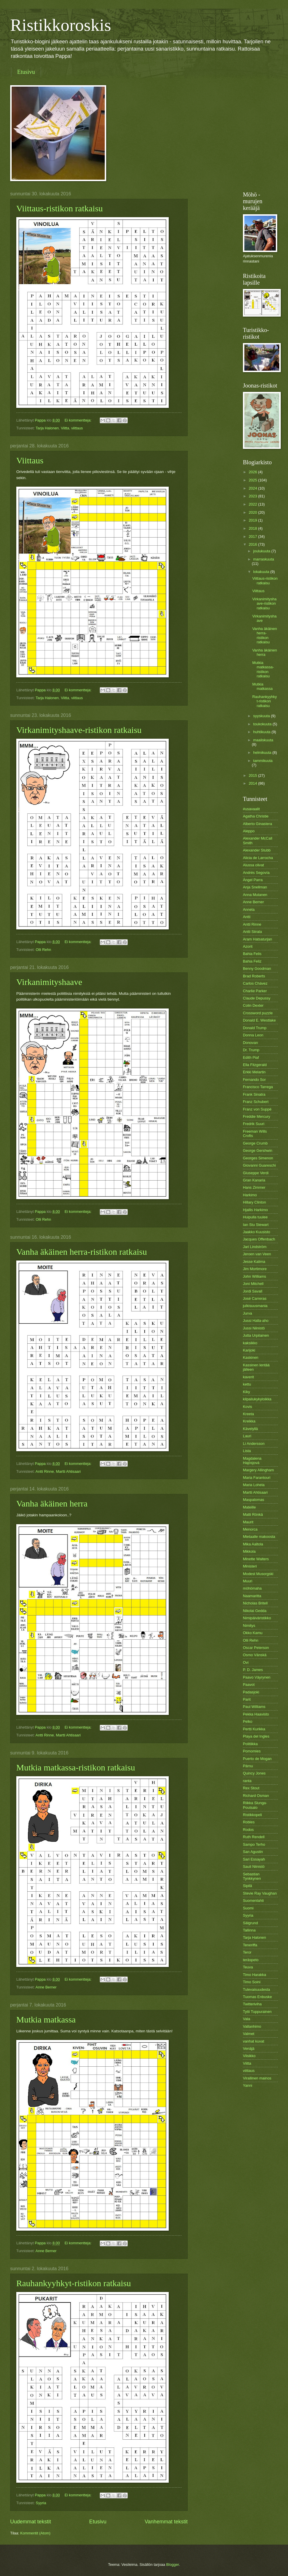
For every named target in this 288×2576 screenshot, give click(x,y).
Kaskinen (250, 1357)
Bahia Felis (252, 954)
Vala (246, 2019)
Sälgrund (250, 1923)
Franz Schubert (256, 1101)
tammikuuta (263, 760)
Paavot (249, 1684)
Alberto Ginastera (257, 824)
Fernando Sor (254, 1079)
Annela (249, 909)
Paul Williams (254, 1706)
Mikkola (249, 1551)
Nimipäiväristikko (257, 1618)
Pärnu (248, 1766)
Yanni (247, 2085)
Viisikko (249, 2056)
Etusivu (26, 72)
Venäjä (248, 2048)
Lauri (247, 1436)
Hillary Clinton (254, 1202)
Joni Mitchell (253, 1283)
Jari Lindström (254, 1247)
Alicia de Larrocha (258, 858)
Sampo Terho (254, 1844)
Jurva (247, 1313)
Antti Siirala (252, 931)
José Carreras (254, 1298)
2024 (253, 488)
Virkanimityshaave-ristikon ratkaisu (79, 730)
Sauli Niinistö (253, 1866)
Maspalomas (253, 1499)
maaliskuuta (263, 740)
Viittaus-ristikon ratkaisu (59, 208)
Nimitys (249, 1625)
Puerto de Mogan (257, 1758)
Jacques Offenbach (259, 1239)
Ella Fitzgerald (255, 1065)
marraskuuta (263, 559)
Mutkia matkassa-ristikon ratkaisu (75, 1767)
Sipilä (247, 1886)
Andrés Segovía (256, 872)
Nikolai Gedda (254, 1611)
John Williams (254, 1276)
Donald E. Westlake (259, 1020)
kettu (247, 1384)
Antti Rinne (44, 1471)
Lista (247, 1451)
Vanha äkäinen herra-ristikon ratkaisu (81, 1251)
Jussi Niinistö (254, 1328)
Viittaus (29, 460)
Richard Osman (256, 1795)
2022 (253, 504)
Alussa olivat (253, 865)
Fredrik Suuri (253, 1124)
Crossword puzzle (258, 1013)
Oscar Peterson (256, 1647)
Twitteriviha (252, 2004)
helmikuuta (262, 752)
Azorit (248, 946)
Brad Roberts (254, 976)
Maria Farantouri (256, 1477)
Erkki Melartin (254, 1072)
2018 (253, 528)
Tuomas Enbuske (257, 1997)
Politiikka (250, 1744)
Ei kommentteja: (79, 420)
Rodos (248, 1829)
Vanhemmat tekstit (166, 2522)
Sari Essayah (254, 1859)
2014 (253, 783)
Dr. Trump (251, 1050)
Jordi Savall (252, 1291)
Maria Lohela (253, 1485)
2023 (253, 496)
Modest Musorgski (258, 1574)
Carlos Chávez (255, 983)
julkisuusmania (255, 1306)
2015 (253, 775)
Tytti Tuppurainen (257, 2011)
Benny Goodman (257, 968)
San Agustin (253, 1852)
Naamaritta (252, 1596)
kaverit (248, 1377)
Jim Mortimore (255, 1269)
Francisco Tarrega (258, 1087)
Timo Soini (251, 1982)
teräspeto (251, 1960)
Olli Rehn (43, 949)
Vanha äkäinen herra (52, 1503)
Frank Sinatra (254, 1094)
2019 (253, 520)
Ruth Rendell (253, 1837)
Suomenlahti (253, 1900)
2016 (253, 544)
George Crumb (255, 1143)
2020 (253, 512)
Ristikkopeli (252, 1815)
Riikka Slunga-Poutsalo (255, 1805)
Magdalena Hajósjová (252, 1460)
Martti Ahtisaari (68, 1471)
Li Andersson (253, 1443)
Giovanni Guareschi (259, 1165)
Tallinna (249, 1930)
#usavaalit (251, 809)
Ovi (245, 1662)
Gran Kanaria (254, 1180)
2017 (253, 536)
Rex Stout (251, 1788)
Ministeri (250, 1566)
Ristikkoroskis (60, 25)
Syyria (41, 2503)
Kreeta (248, 1414)
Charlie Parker (255, 991)
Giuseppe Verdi (256, 1173)
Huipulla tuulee (255, 1217)
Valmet (248, 2033)
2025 (253, 480)
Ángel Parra (253, 880)
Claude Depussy (256, 998)
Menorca (250, 1529)
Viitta (65, 428)
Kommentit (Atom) (35, 2533)
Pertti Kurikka (254, 1729)
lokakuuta (261, 572)
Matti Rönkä (253, 1514)
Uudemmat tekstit (30, 2522)
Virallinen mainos (257, 2078)
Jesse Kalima (254, 1261)
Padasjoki (251, 1692)
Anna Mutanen (255, 894)
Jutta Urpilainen (256, 1335)
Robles (249, 1822)
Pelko (247, 1721)
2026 (253, 472)
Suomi (248, 1908)
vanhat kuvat (253, 2041)
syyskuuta (262, 716)
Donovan (250, 1042)
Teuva (248, 1967)
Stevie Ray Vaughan (260, 1893)
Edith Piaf (251, 1057)
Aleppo (249, 831)
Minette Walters (256, 1559)
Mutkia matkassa (46, 2019)
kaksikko (250, 1343)
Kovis (247, 1406)
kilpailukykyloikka (257, 1399)
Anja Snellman (255, 887)
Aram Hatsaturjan (257, 939)
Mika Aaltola (253, 1544)
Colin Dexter (253, 1005)
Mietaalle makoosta (259, 1536)
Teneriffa (250, 1945)
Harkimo (250, 1195)
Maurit (248, 1522)
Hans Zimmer (254, 1187)
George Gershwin (257, 1150)
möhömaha (252, 1588)
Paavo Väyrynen (256, 1677)
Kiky (246, 1392)
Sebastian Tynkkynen (252, 1876)
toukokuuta (263, 724)
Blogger (172, 2564)
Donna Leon (253, 1035)
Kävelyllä (250, 1429)
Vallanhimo (252, 2026)
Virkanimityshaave (49, 982)
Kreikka (249, 1421)
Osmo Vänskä (254, 1655)
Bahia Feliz (252, 961)
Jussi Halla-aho (256, 1320)
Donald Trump (254, 1028)
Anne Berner (45, 1987)
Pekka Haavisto (256, 1714)
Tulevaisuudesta (256, 1989)
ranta (247, 1781)
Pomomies (252, 1751)
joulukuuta (262, 551)
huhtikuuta (262, 732)
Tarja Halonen (47, 428)
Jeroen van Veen (257, 1254)
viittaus (77, 428)
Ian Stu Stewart (256, 1224)
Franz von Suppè (257, 1109)
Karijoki (249, 1350)
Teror (247, 1952)
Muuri (247, 1581)
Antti (246, 917)
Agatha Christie (256, 816)
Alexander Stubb (257, 850)
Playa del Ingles (256, 1736)
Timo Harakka (254, 1974)
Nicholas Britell (255, 1603)
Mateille (249, 1507)
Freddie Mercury (256, 1116)
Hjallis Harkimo (255, 1210)
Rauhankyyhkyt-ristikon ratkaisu (73, 2283)
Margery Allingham (258, 1470)
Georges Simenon (258, 1158)
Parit (246, 1699)
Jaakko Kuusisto (256, 1232)
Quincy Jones (254, 1773)
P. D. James (253, 1670)
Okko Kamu (252, 1633)
